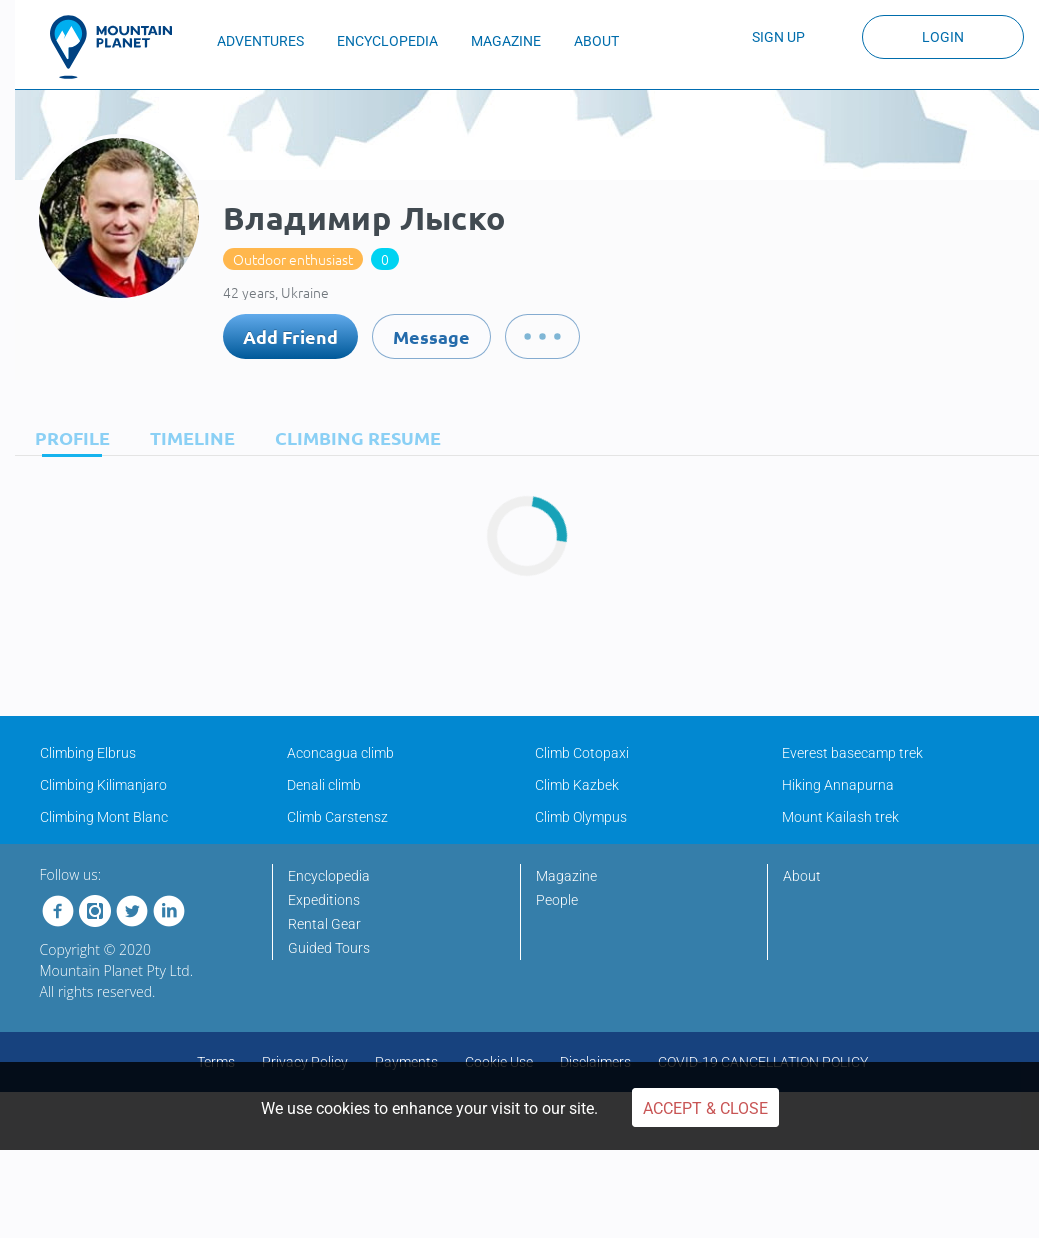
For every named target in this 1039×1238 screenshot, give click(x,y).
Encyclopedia (329, 876)
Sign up (778, 37)
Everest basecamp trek (852, 753)
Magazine (566, 876)
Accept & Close (705, 1108)
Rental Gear (324, 924)
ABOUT (596, 41)
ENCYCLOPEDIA (387, 41)
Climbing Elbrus (88, 753)
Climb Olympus (581, 817)
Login (943, 37)
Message (431, 336)
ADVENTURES (260, 41)
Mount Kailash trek (840, 817)
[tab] (67, 437)
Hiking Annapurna (838, 785)
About (802, 876)
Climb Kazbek (577, 785)
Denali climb (324, 785)
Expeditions (324, 900)
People (557, 900)
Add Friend (290, 336)
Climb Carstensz (337, 817)
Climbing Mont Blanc (104, 817)
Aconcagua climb (340, 753)
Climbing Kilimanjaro (103, 785)
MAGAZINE (506, 41)
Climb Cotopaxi (582, 753)
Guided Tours (329, 948)
